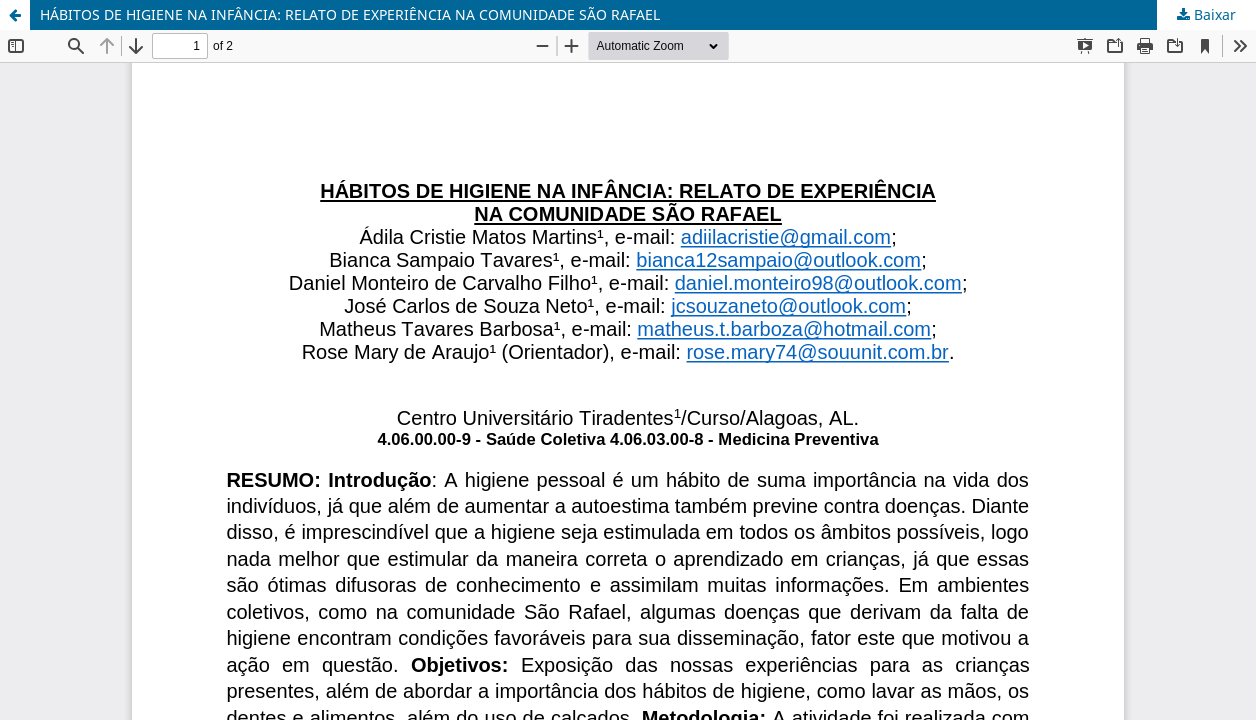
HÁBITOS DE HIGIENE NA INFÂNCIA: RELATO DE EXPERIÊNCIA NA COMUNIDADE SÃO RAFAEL (350, 14)
